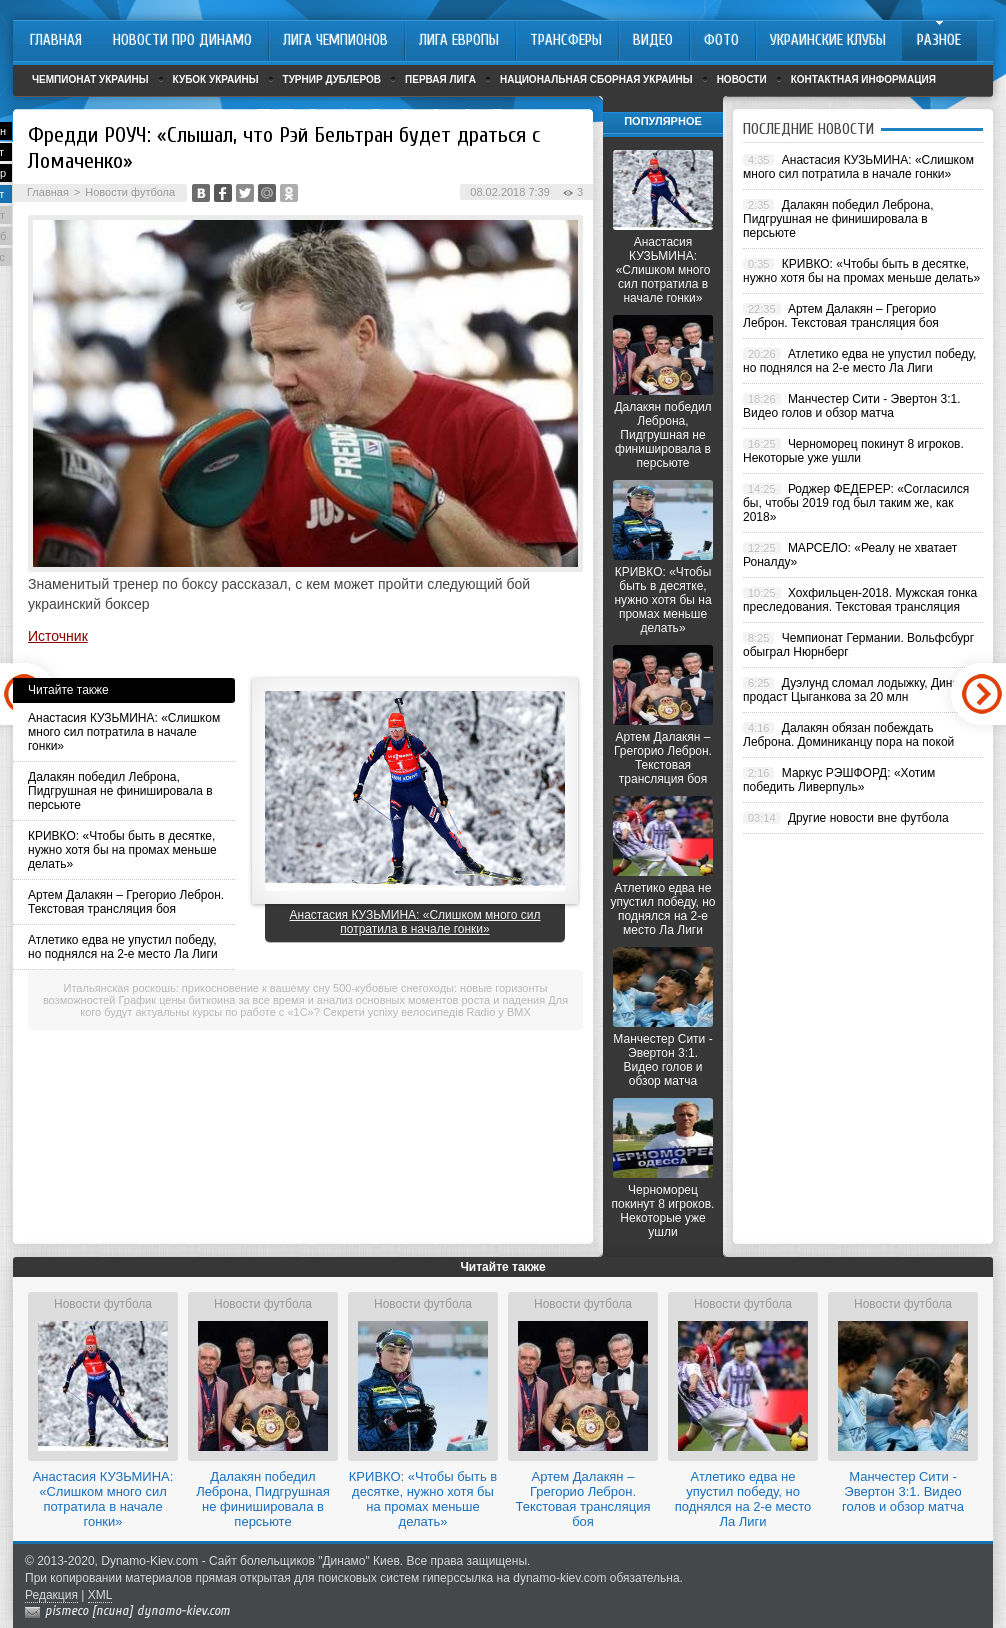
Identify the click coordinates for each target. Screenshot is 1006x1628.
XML (100, 1595)
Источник (58, 636)
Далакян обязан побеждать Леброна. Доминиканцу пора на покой (848, 735)
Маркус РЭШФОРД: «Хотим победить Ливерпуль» (839, 780)
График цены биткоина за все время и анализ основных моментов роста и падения (332, 1000)
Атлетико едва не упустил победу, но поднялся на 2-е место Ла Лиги (123, 947)
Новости (742, 79)
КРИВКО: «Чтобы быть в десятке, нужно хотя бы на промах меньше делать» (122, 850)
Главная (48, 192)
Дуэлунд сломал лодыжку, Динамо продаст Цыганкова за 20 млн (858, 690)
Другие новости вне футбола (868, 818)
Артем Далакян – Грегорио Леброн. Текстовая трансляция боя (126, 902)
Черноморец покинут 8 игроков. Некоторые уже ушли (663, 1211)
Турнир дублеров (332, 79)
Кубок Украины (216, 79)
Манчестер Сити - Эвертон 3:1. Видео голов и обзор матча (662, 1060)
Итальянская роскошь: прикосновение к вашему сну (197, 988)
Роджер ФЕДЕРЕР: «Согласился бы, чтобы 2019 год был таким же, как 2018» (856, 503)
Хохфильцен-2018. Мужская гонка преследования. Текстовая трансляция (860, 600)
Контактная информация (863, 79)
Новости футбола (130, 192)
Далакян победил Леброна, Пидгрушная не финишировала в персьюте (120, 791)
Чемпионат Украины (90, 79)
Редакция (51, 1595)
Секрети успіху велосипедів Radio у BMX (427, 1012)
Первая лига (440, 79)
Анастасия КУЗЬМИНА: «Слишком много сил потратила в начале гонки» (124, 732)
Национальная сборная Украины (596, 79)
